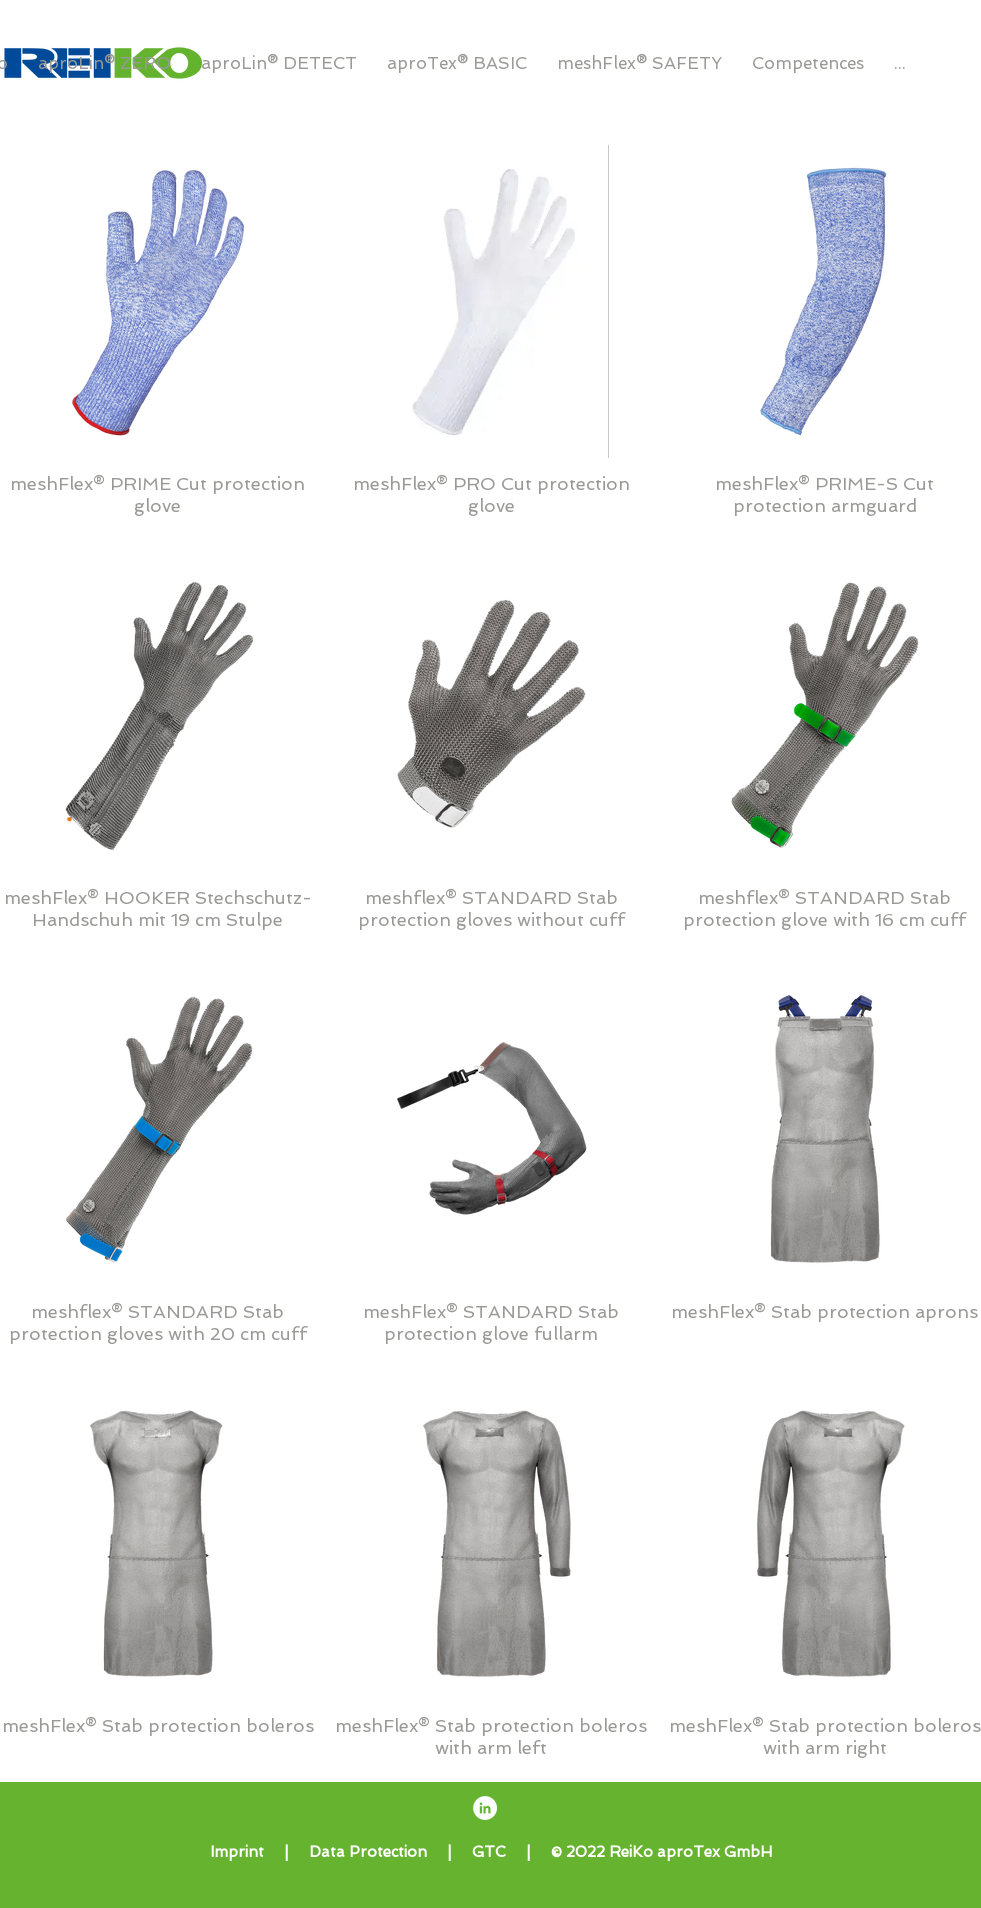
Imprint (237, 1852)
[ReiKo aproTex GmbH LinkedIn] (485, 1808)
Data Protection (368, 1852)
